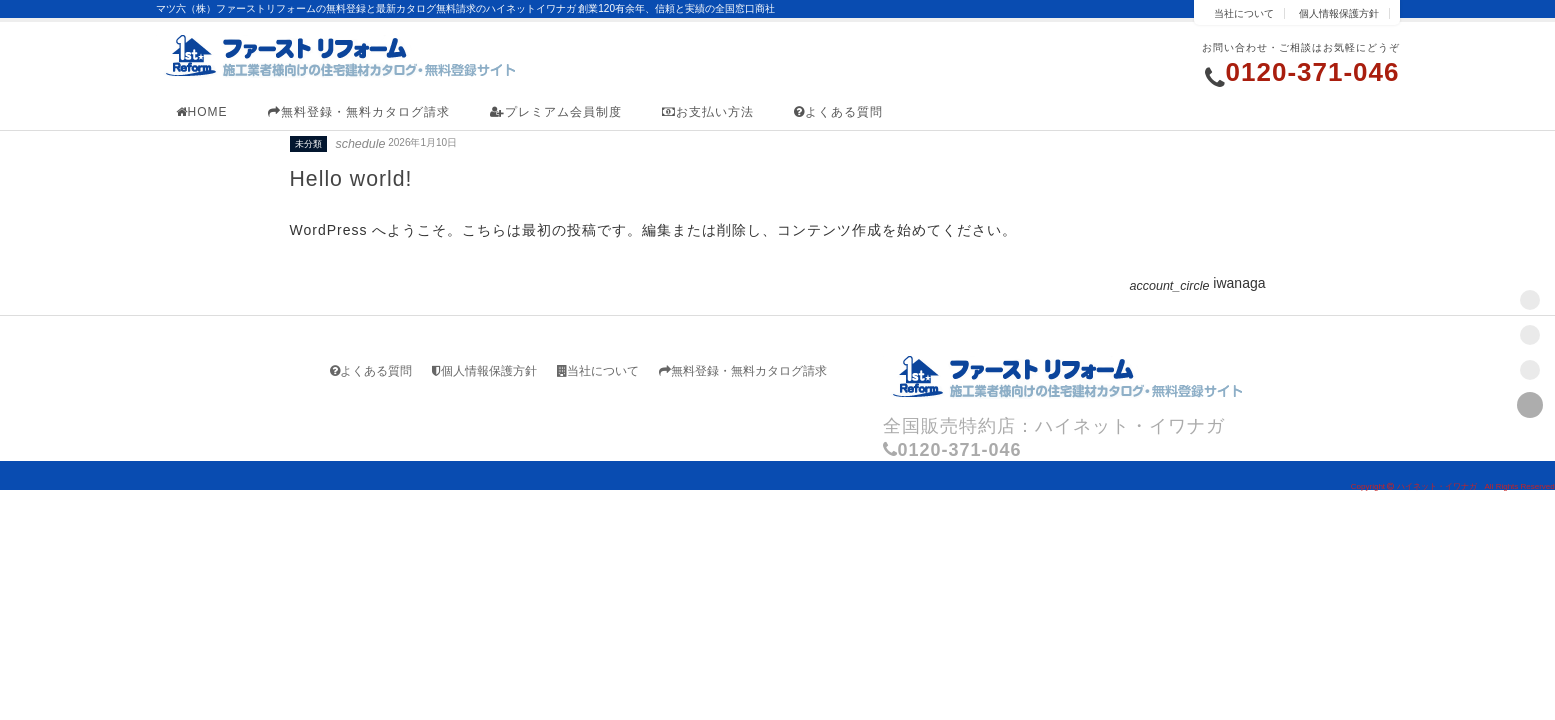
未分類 (308, 144)
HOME (202, 112)
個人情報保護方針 (1339, 13)
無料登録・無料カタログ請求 (359, 112)
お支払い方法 (708, 112)
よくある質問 (838, 112)
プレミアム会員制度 (556, 112)
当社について (1244, 13)
